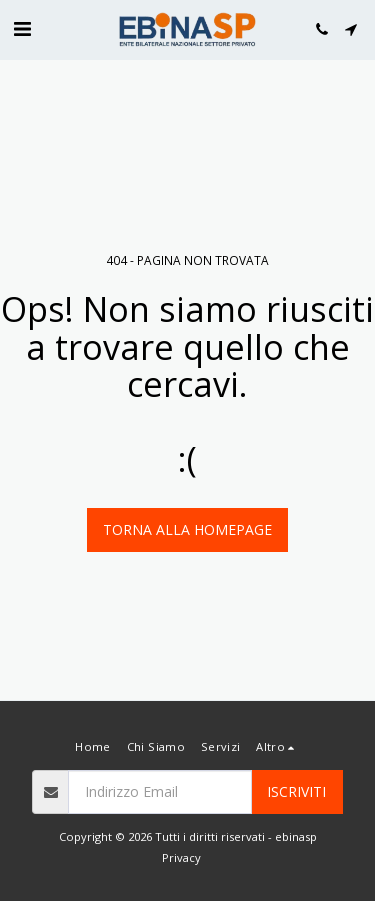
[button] (22, 28)
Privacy (181, 857)
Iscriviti (296, 791)
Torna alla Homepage (187, 529)
